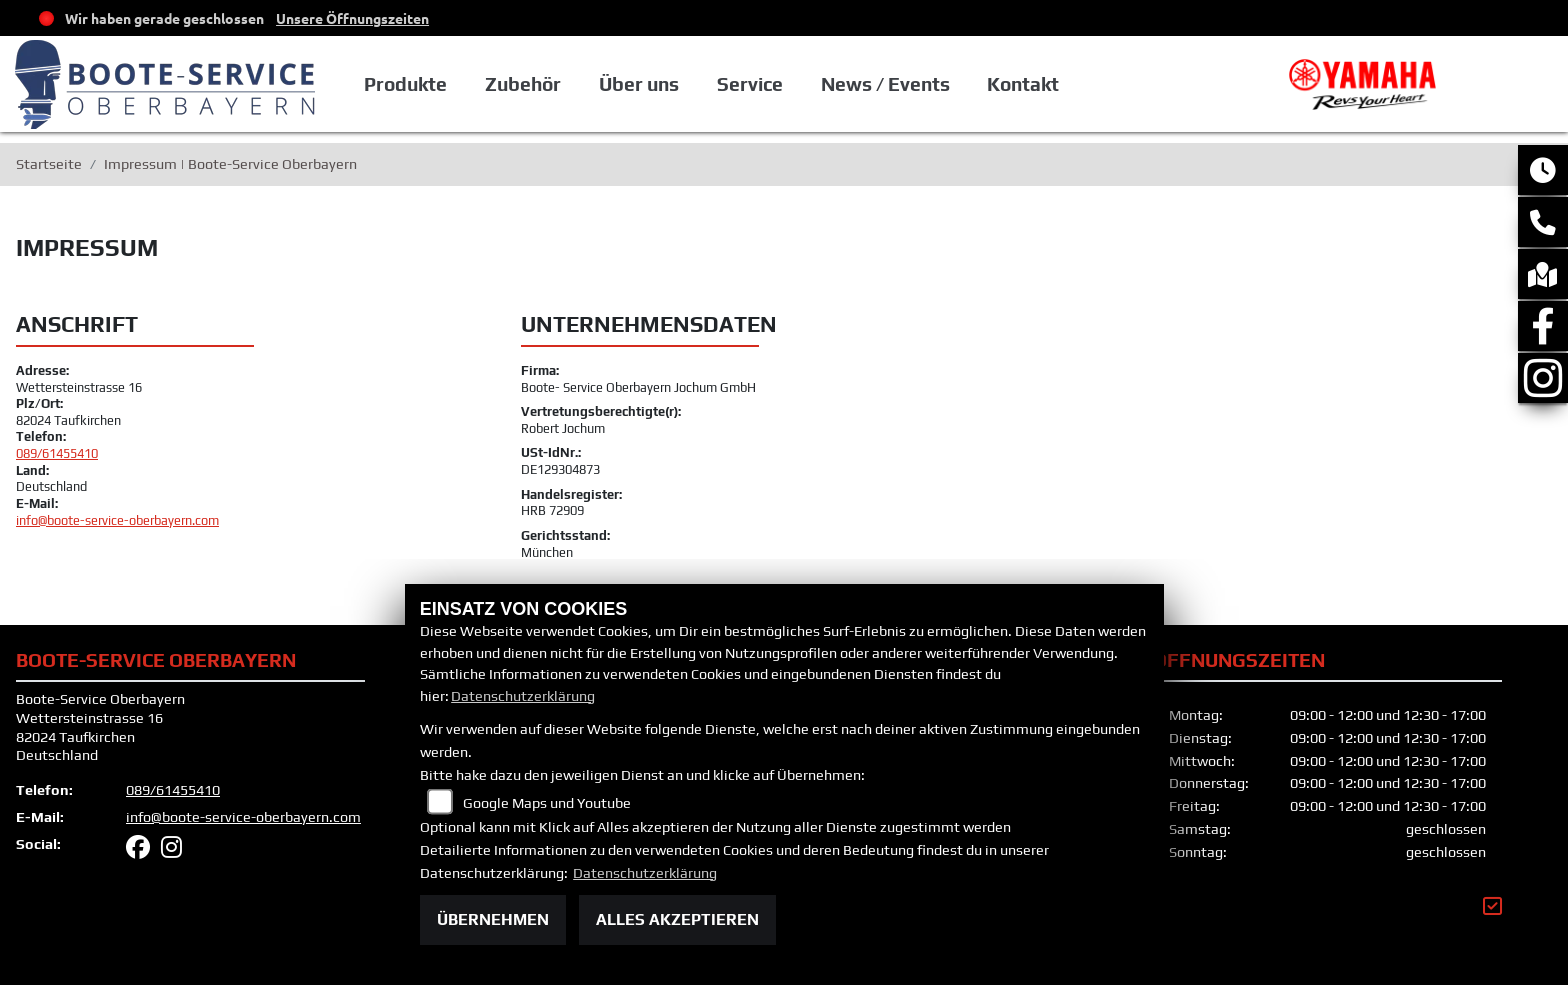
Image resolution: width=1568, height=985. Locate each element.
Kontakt (1070, 84)
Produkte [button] (455, 84)
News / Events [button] (932, 84)
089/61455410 (57, 453)
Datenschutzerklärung (523, 696)
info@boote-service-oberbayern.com (117, 520)
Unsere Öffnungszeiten (352, 18)
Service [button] (798, 84)
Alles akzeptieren (677, 919)
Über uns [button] (687, 84)
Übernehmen (493, 919)
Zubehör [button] (572, 84)
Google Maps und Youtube (547, 803)
